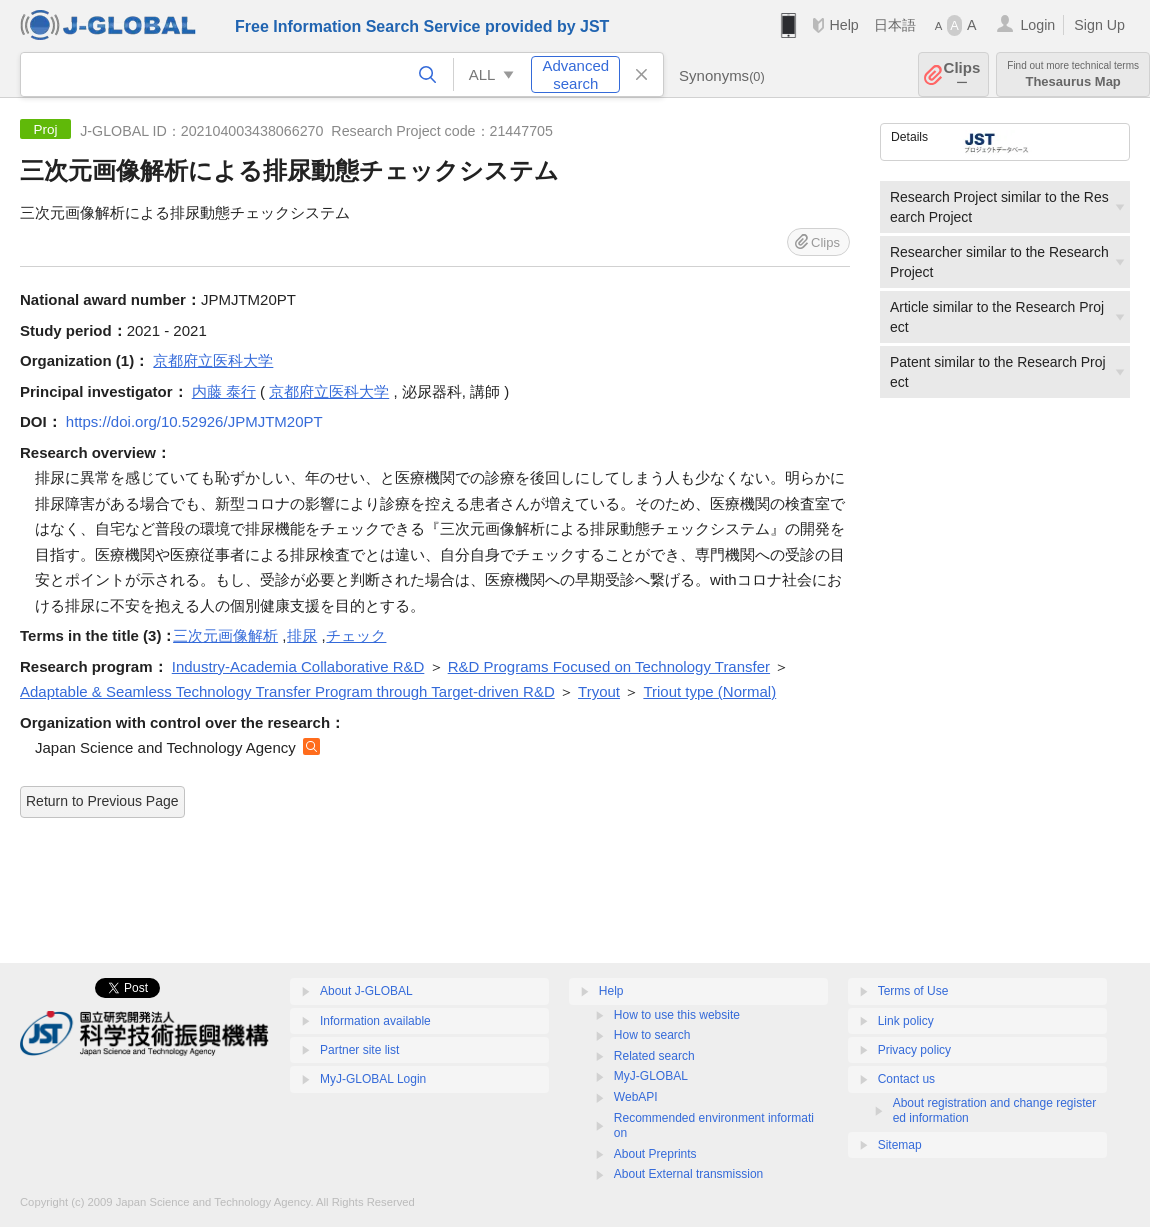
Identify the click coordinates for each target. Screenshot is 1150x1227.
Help (843, 25)
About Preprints (655, 1154)
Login (1037, 25)
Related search (654, 1056)
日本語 (895, 25)
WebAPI (636, 1097)
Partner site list (359, 1050)
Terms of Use (913, 991)
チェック (356, 635)
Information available (375, 1021)
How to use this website (677, 1015)
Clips (962, 74)
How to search (652, 1035)
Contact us (906, 1079)
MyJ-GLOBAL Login (373, 1079)
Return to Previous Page (102, 801)
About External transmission (688, 1174)
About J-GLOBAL (366, 991)
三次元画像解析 (225, 635)
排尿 (302, 635)
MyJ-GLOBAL (651, 1076)
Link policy (906, 1021)
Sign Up (1099, 25)
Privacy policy (914, 1050)
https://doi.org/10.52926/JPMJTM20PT (194, 421)
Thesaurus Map (1073, 74)
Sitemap (900, 1145)
